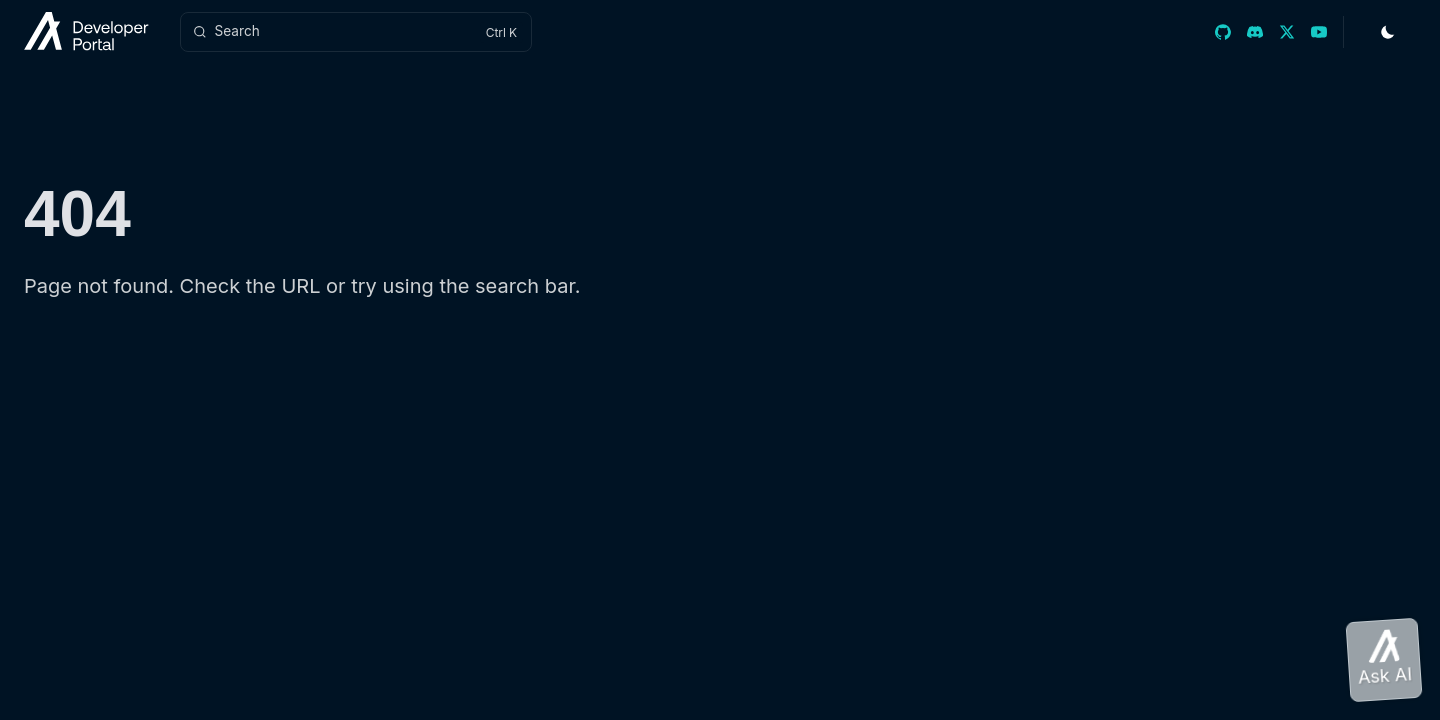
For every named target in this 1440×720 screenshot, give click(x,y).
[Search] (356, 32)
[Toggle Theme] (1388, 32)
